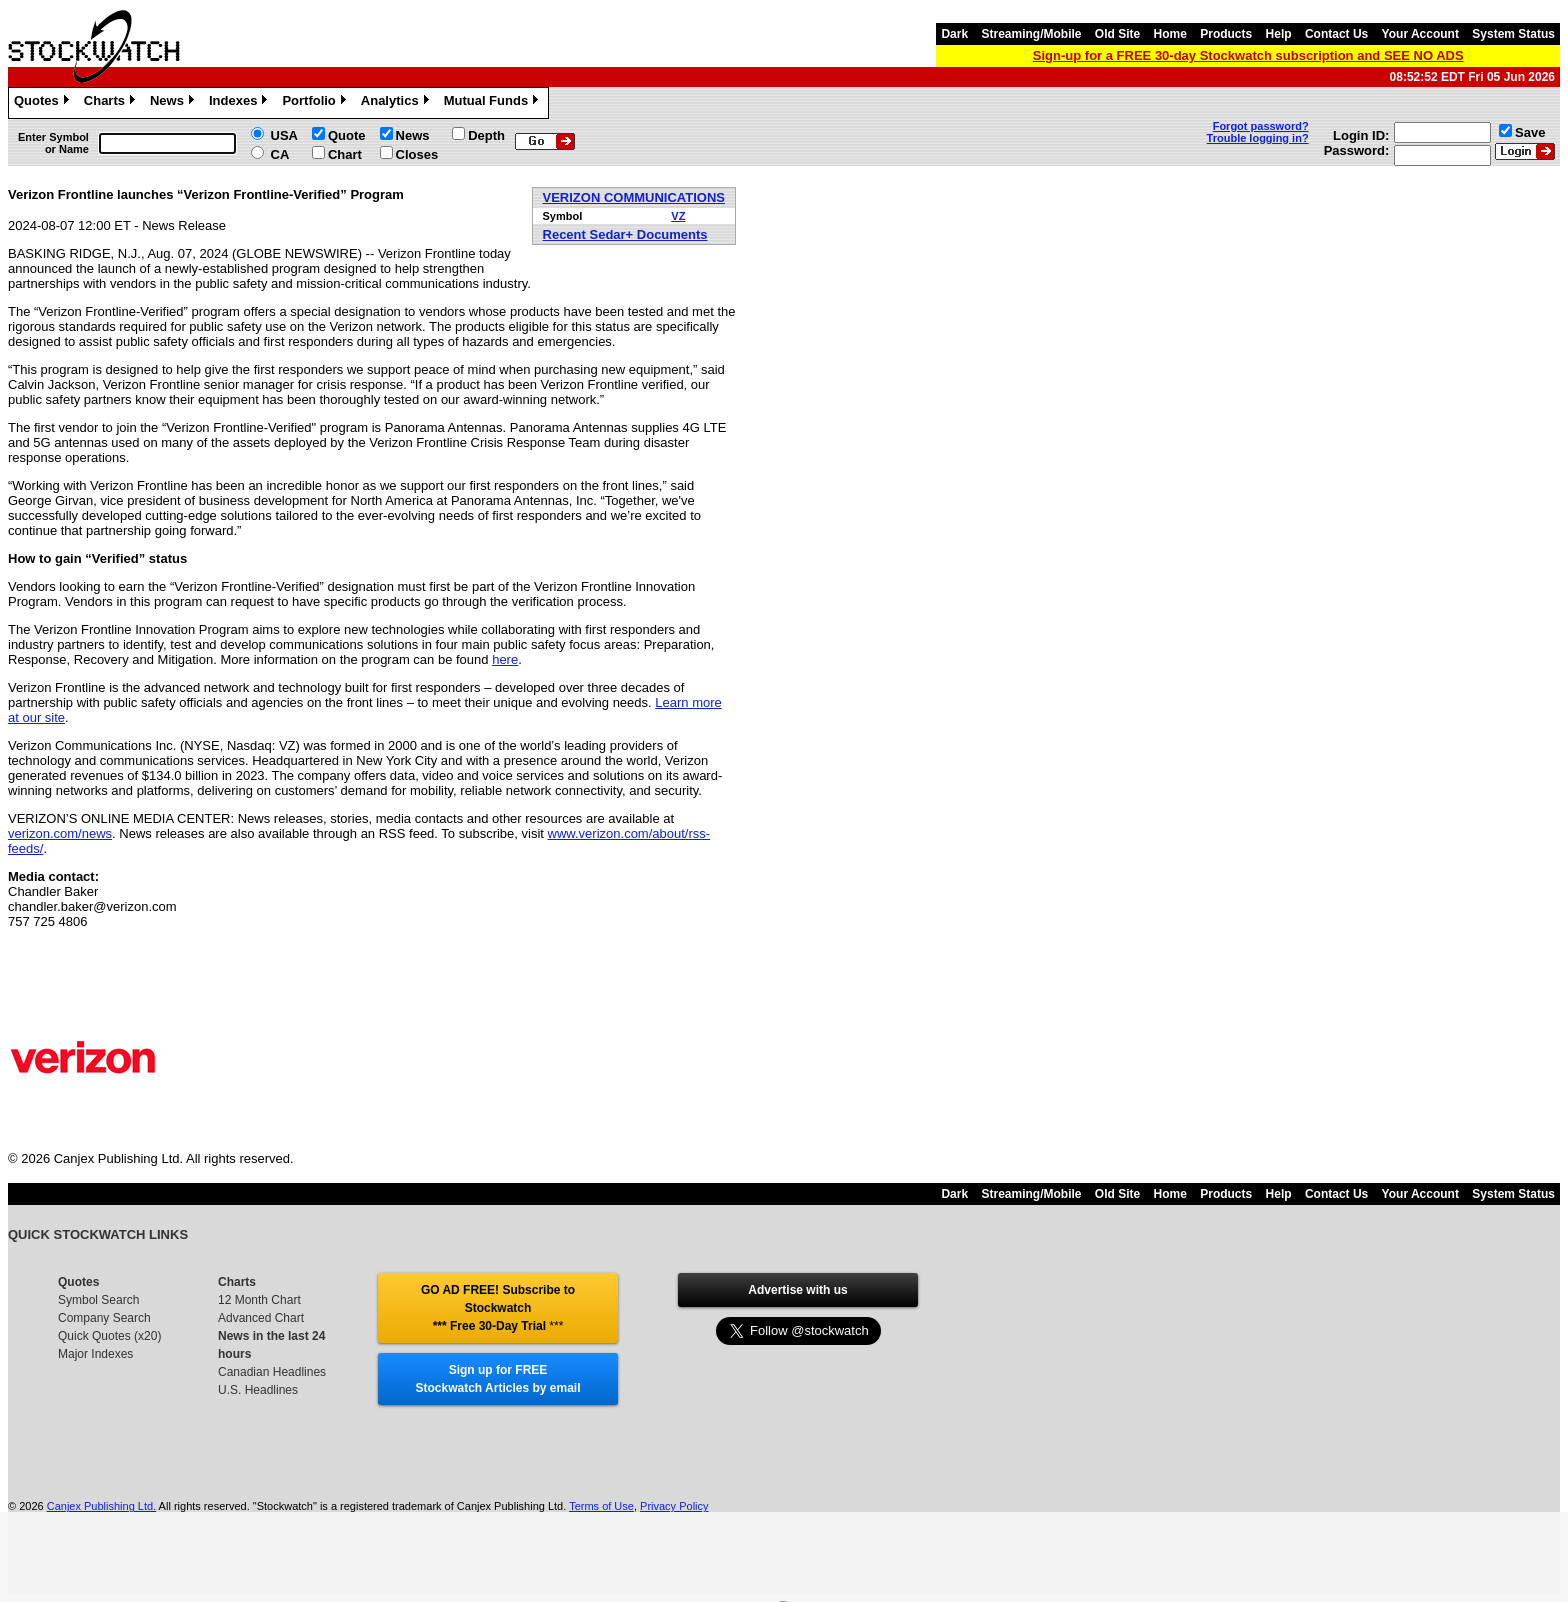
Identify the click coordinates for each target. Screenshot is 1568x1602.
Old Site (1117, 34)
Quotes (44, 103)
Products (1226, 34)
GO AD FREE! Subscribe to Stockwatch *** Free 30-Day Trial (498, 1308)
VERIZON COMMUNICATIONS (634, 197)
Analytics (397, 103)
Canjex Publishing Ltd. (101, 1506)
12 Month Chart (259, 1300)
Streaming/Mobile (1031, 34)
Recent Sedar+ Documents (625, 234)
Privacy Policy (674, 1506)
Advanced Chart (261, 1318)
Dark (954, 34)
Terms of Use (601, 1506)
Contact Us (1336, 34)
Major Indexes (95, 1354)
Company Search (104, 1318)
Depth (486, 135)
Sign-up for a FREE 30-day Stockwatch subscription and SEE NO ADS (1248, 55)
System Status (1513, 34)
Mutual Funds (494, 103)
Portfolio (316, 103)
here (505, 659)
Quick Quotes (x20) (109, 1336)
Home (1170, 34)
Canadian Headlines (272, 1372)
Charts (112, 103)
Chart (345, 154)
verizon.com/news (60, 833)
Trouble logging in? (1258, 138)
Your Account (1420, 34)
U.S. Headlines (258, 1390)
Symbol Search (98, 1300)
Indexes (240, 103)
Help (1279, 34)
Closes (417, 154)
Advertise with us (797, 1290)
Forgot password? (1261, 126)
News (174, 103)
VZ (678, 216)
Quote (347, 135)
